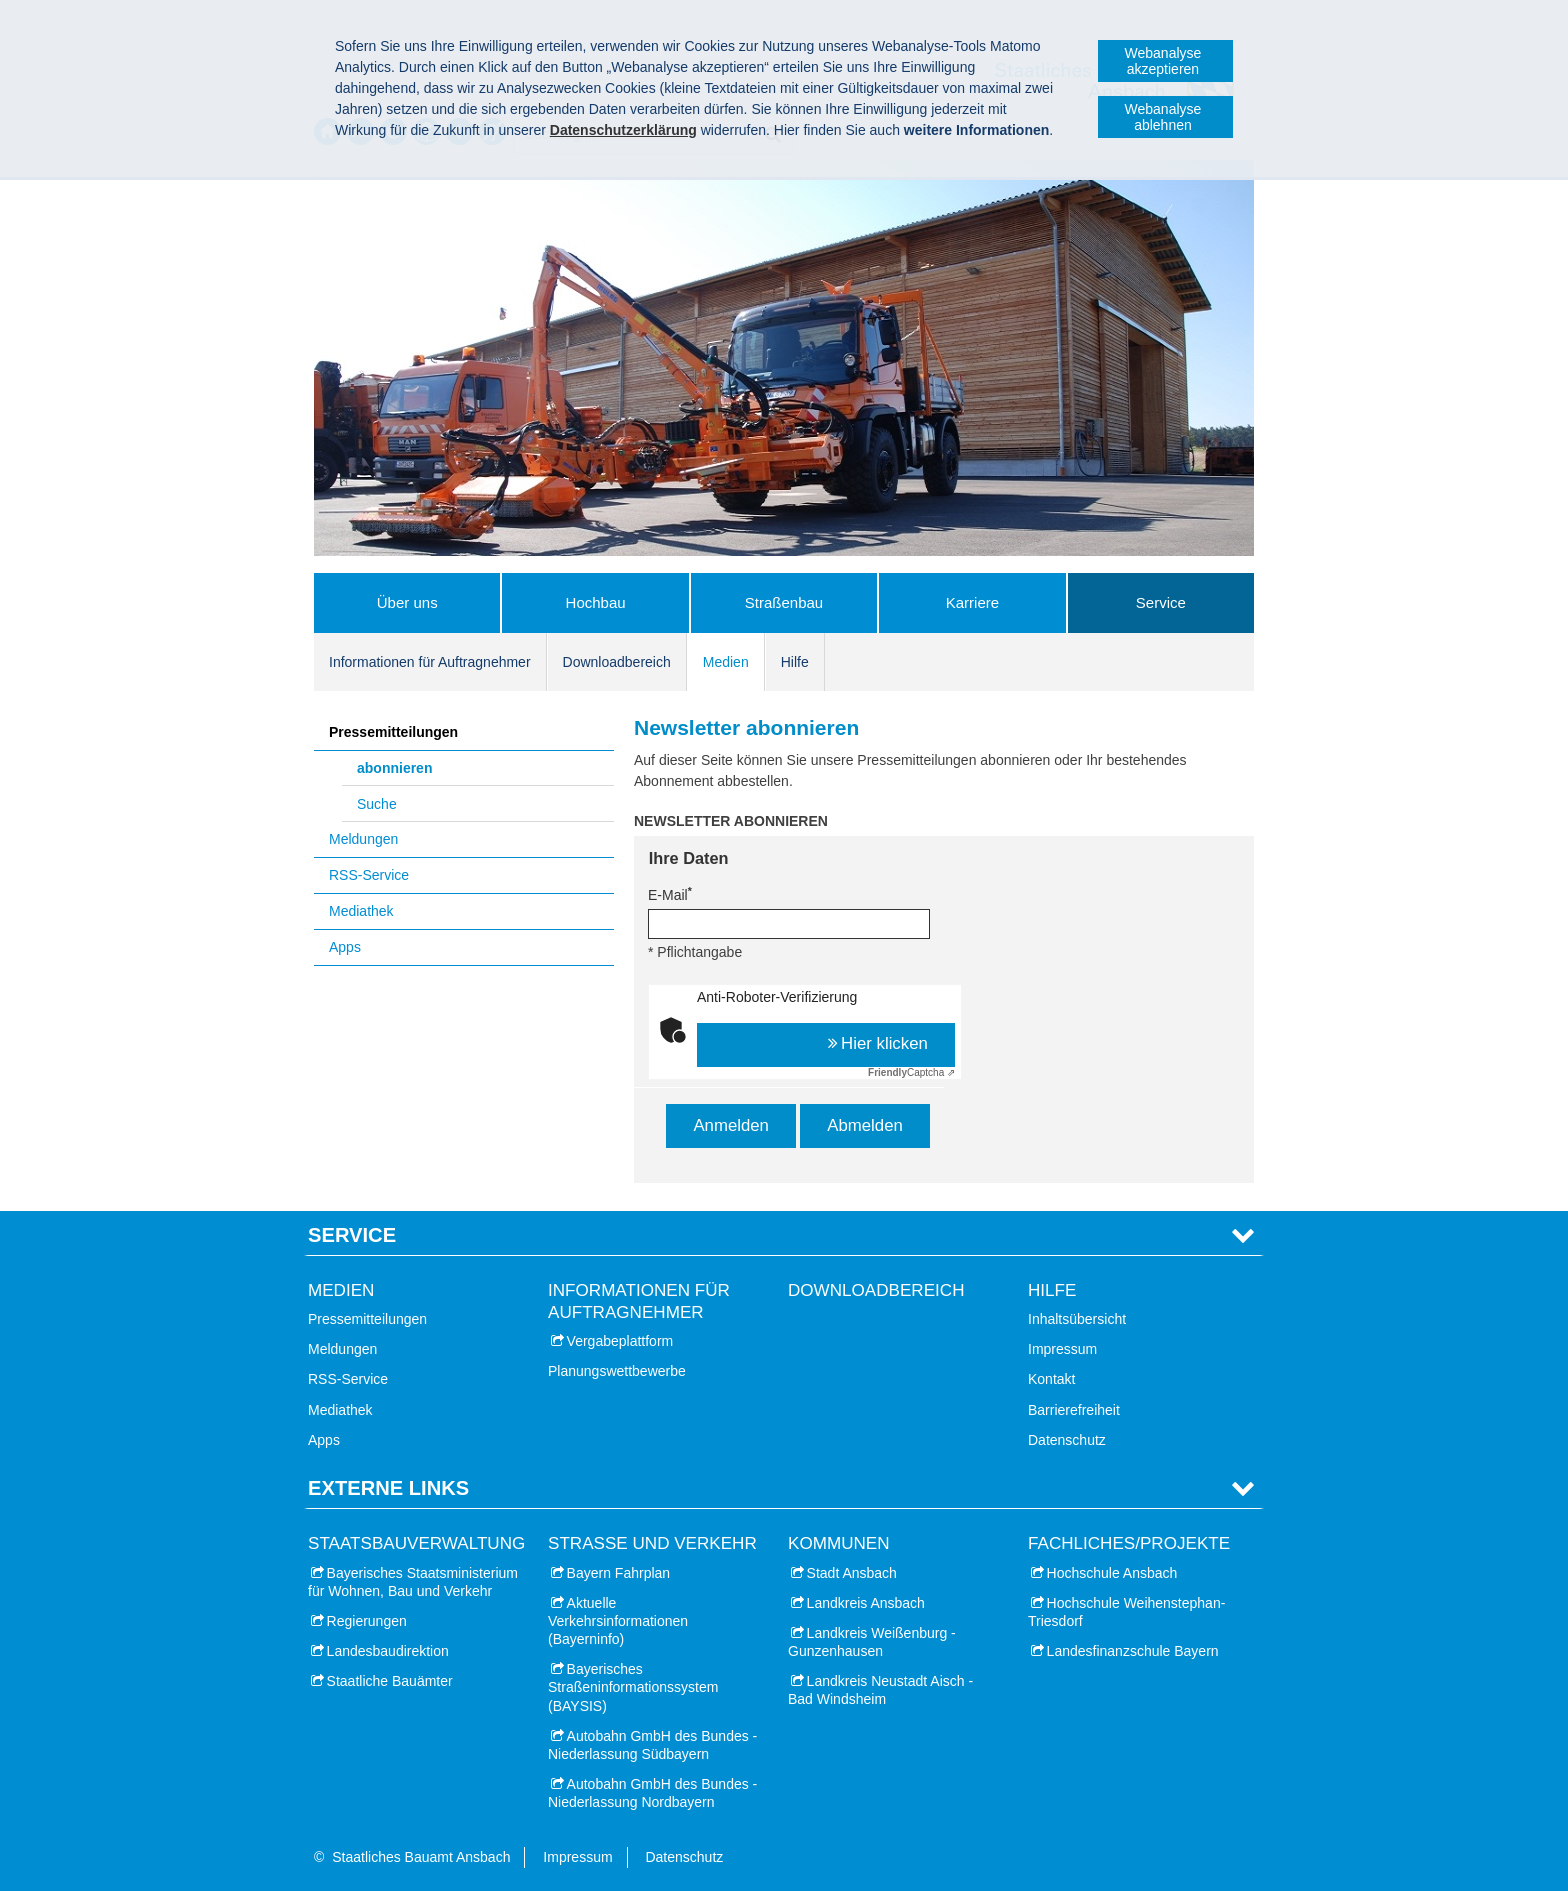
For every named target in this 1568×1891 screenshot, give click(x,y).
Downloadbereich (617, 662)
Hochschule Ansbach (1112, 1573)
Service (1161, 602)
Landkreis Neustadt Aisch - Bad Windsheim (880, 1690)
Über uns (407, 602)
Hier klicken (884, 1043)
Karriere (972, 602)
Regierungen (367, 1621)
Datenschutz (1067, 1440)
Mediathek (361, 911)
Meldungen (363, 839)
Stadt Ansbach (852, 1573)
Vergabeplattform (620, 1341)
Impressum (1062, 1349)
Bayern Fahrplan (619, 1573)
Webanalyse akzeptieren (1163, 61)
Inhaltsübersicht (1077, 1319)
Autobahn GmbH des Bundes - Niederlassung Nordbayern (652, 1793)
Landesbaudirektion (388, 1651)
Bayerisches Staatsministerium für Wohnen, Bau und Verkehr (413, 1582)
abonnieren (394, 768)
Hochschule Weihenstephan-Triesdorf (1126, 1612)
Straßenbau (784, 602)
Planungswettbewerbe (617, 1371)
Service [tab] (352, 1235)
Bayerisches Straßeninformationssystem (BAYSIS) (633, 1687)
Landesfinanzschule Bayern (1133, 1651)
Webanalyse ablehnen (1163, 117)
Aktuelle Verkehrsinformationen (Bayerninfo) (618, 1621)
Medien (726, 662)
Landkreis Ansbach (866, 1603)
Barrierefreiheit (1074, 1410)
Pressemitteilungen (393, 732)
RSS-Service (369, 875)
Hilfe (795, 662)
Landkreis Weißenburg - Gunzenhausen (872, 1642)
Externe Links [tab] (388, 1488)
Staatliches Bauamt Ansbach (421, 1857)
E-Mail (670, 894)
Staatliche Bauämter (390, 1681)
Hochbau (596, 602)
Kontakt (1051, 1379)
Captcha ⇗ (911, 1072)
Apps (345, 947)
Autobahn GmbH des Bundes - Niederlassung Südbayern (652, 1745)
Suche (377, 804)
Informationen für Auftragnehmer (430, 662)
